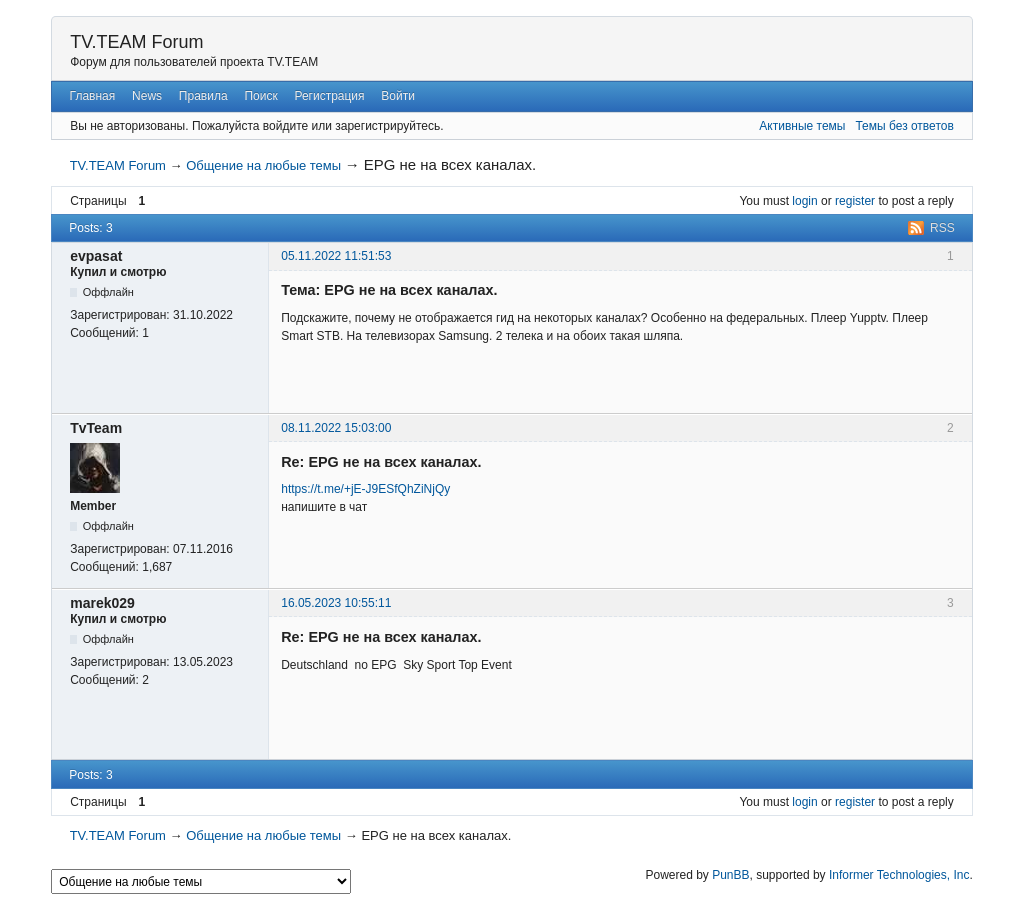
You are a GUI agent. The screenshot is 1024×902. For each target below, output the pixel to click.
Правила (203, 96)
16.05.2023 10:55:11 (336, 603)
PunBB (730, 875)
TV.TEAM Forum (136, 42)
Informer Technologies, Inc (899, 875)
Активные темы (802, 126)
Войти (398, 96)
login (804, 201)
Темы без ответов (904, 126)
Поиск (260, 96)
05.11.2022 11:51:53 (336, 256)
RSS (942, 228)
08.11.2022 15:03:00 (336, 428)
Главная (93, 96)
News (147, 96)
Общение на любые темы (263, 165)
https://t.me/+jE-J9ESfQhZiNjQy (365, 489)
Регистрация (329, 96)
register (855, 201)
